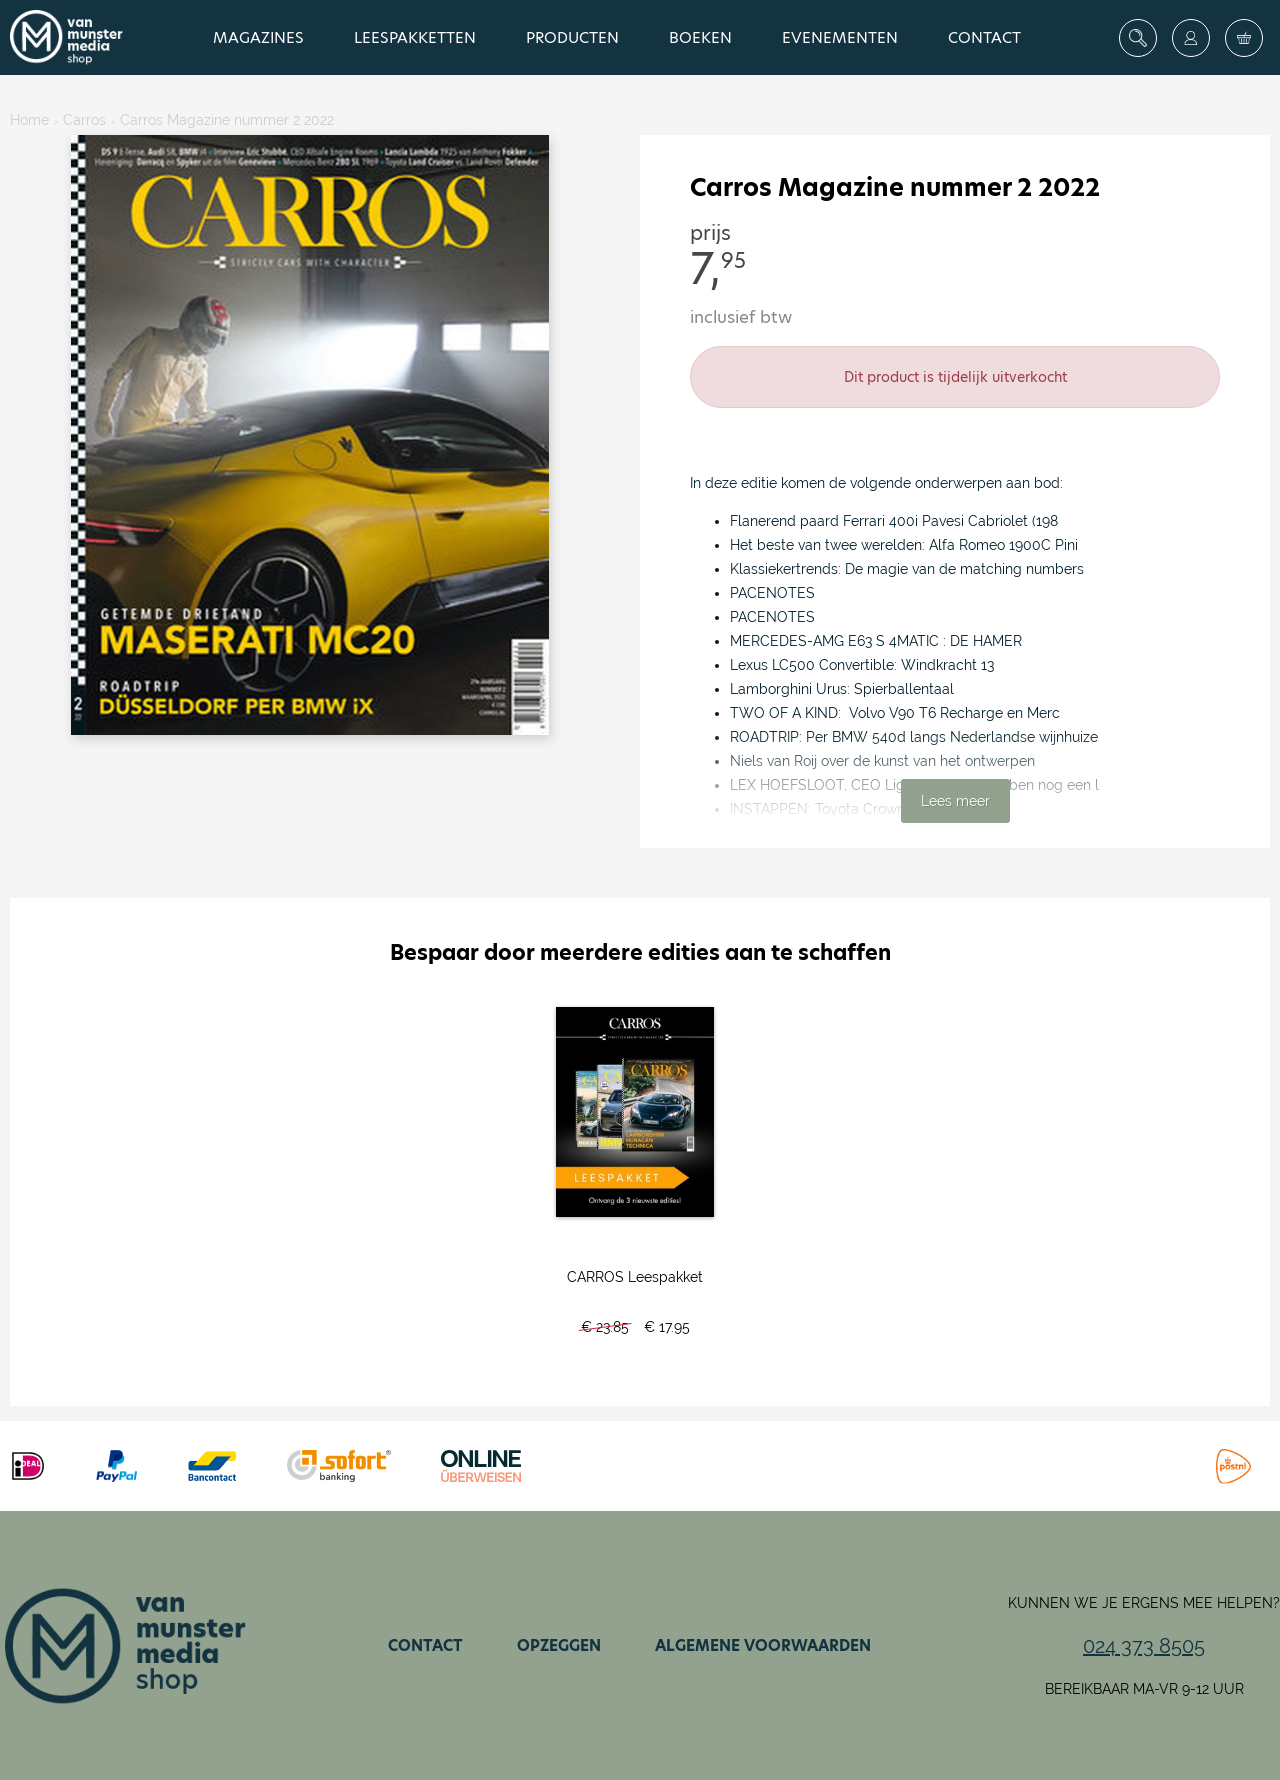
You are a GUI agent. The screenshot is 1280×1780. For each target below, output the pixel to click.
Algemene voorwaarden (763, 1645)
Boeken (700, 37)
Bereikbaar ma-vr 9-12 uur (1144, 1689)
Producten (572, 37)
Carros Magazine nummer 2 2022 (227, 120)
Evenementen (840, 37)
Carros (84, 120)
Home (29, 120)
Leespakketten (415, 37)
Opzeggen (559, 1645)
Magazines (258, 37)
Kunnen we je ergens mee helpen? (1144, 1603)
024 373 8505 (1144, 1646)
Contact (984, 37)
